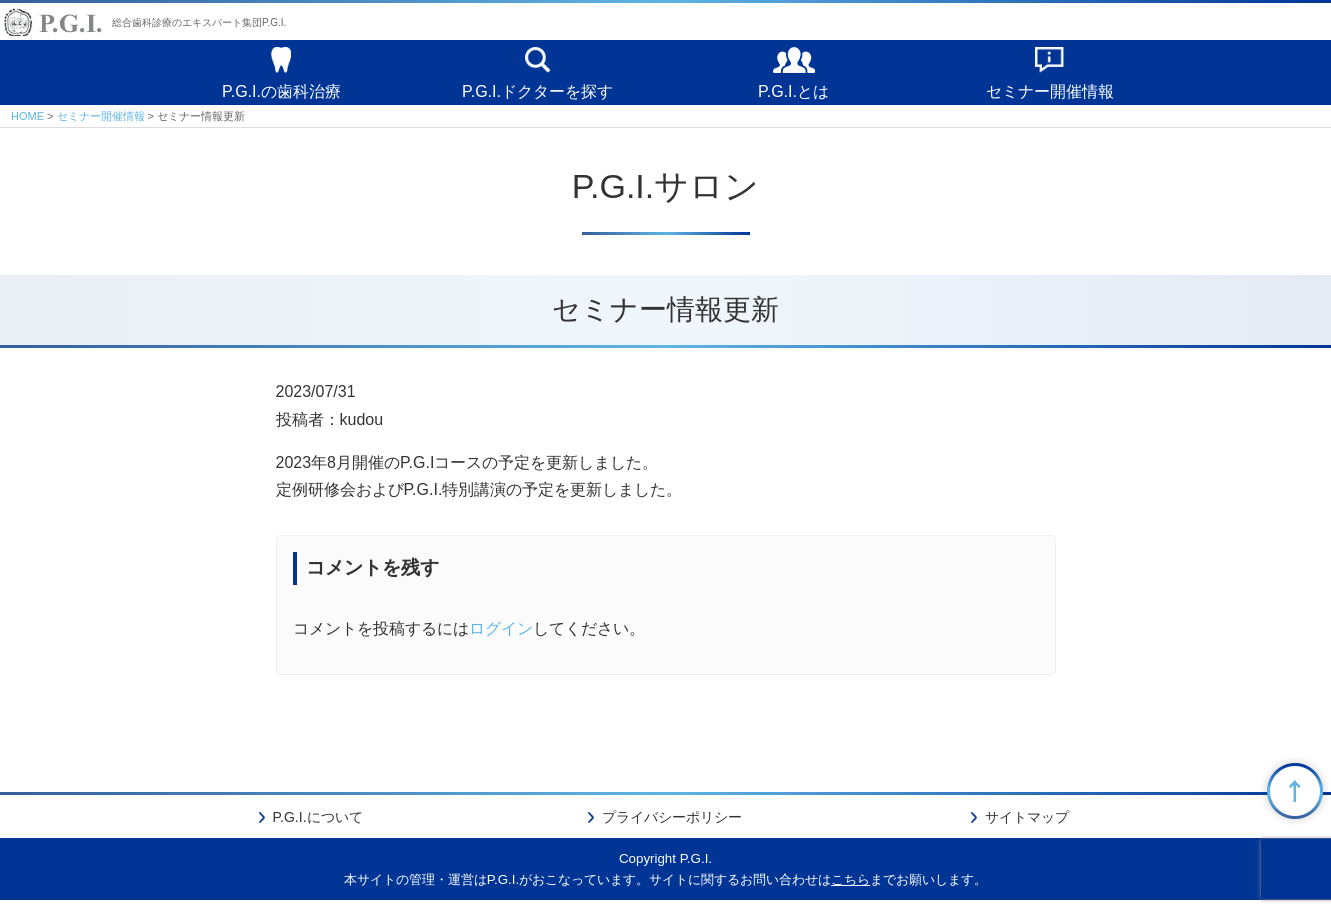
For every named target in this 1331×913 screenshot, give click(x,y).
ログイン (501, 641)
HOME (27, 128)
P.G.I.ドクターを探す (537, 96)
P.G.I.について (318, 830)
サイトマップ (1027, 830)
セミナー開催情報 (1050, 96)
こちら (850, 892)
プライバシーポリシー (672, 830)
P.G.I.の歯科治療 (281, 96)
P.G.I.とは (793, 96)
